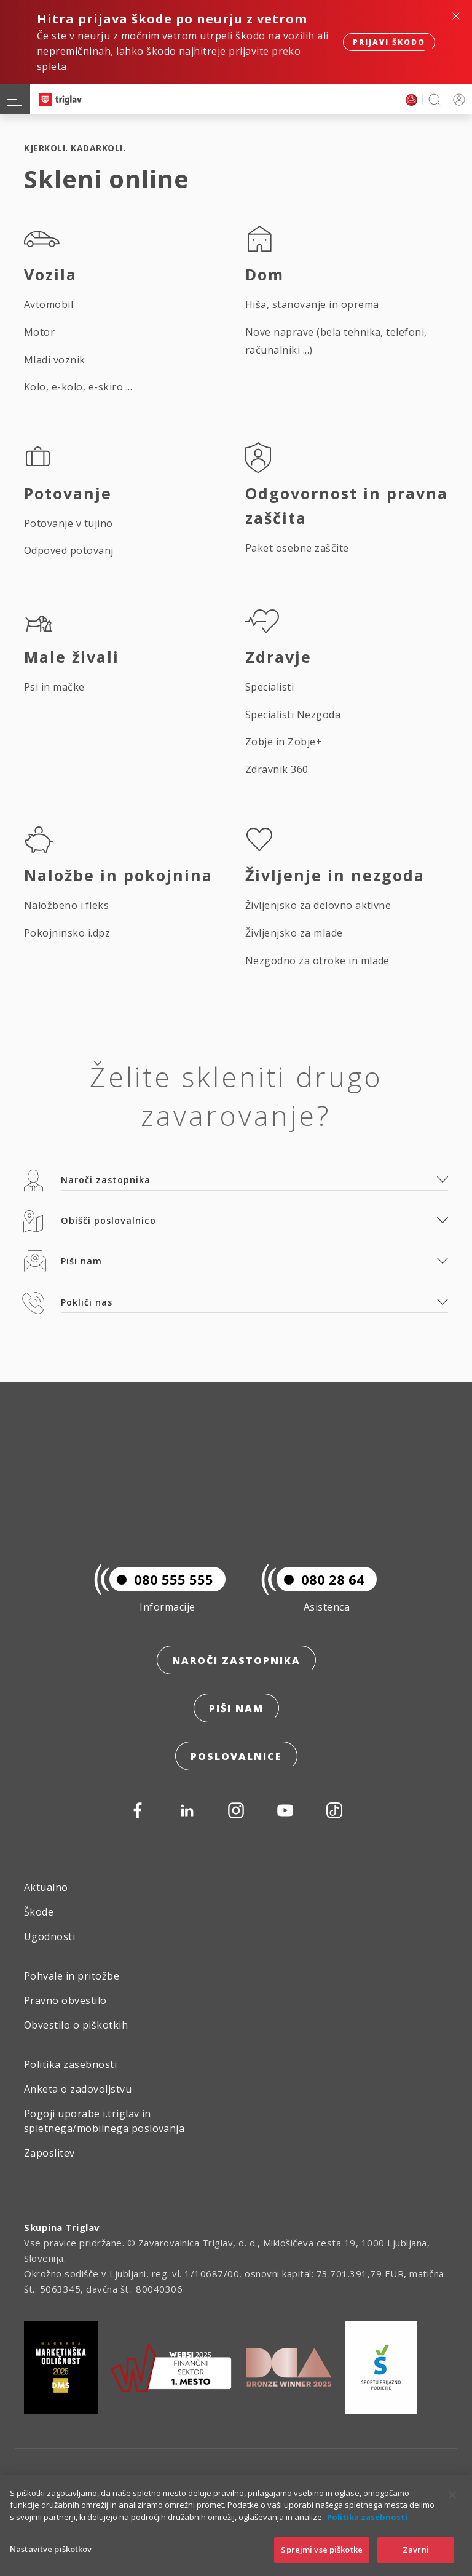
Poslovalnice (236, 1756)
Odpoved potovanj (69, 550)
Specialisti (269, 687)
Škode (38, 1912)
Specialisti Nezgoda (292, 714)
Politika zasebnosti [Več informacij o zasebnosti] (367, 2516)
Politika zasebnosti (70, 2064)
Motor (39, 332)
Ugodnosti (49, 1936)
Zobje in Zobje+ (283, 741)
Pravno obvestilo (65, 2000)
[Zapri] (452, 2494)
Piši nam (236, 1708)
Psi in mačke (54, 687)
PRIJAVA (457, 99)
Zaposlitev (49, 2153)
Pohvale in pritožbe (71, 1976)
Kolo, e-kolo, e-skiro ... (78, 387)
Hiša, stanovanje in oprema (312, 304)
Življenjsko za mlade (294, 933)
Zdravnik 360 (277, 769)
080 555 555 (161, 1579)
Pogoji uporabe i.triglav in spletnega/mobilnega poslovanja (104, 2121)
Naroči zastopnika (236, 1660)
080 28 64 (320, 1579)
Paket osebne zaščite (297, 548)
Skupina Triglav (62, 2227)
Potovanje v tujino (68, 523)
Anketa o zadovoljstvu (78, 2089)
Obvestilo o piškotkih (76, 2025)
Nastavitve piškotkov (51, 2548)
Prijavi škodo (389, 42)
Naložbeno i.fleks (66, 905)
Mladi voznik (54, 360)
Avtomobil (48, 304)
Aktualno (46, 1887)
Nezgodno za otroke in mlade (317, 960)
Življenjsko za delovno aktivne (318, 905)
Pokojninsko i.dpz (67, 933)
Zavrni (416, 2549)
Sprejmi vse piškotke (322, 2549)
